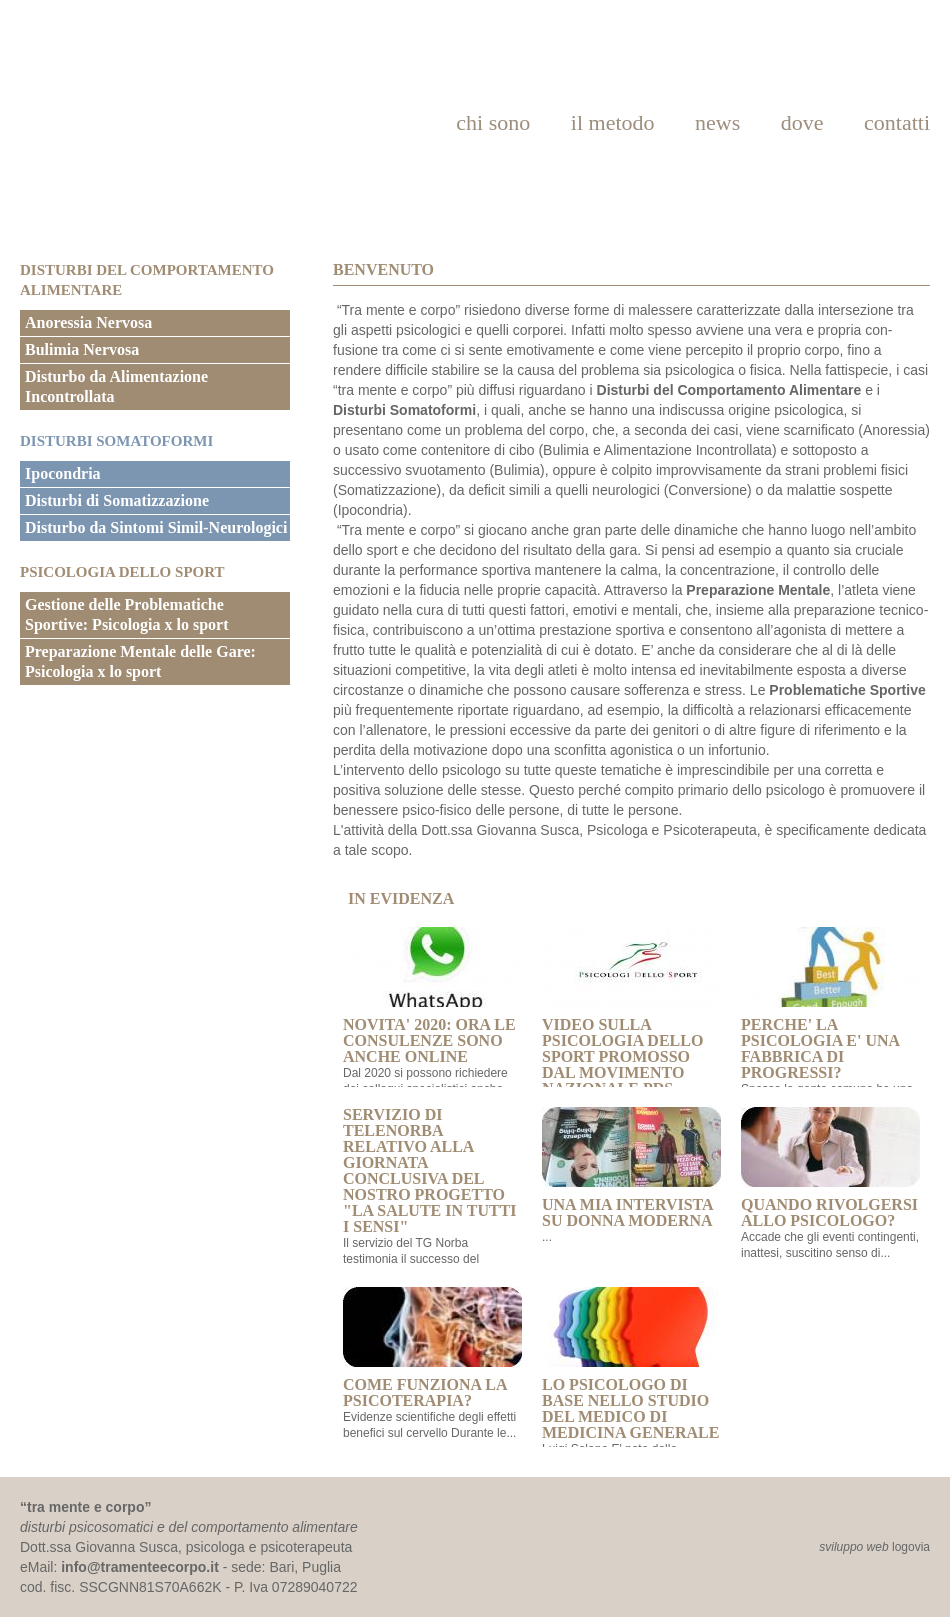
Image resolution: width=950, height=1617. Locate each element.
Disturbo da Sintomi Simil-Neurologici (156, 527)
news (717, 122)
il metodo (613, 122)
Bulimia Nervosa (82, 349)
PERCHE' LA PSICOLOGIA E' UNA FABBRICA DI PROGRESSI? (830, 1004)
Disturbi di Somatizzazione (117, 500)
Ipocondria (63, 473)
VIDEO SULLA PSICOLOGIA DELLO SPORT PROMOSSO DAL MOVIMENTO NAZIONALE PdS (631, 1012)
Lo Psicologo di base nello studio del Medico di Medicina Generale (631, 1364)
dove (802, 122)
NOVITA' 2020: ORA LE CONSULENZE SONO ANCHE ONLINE (432, 996)
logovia (911, 1547)
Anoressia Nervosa (88, 322)
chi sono (493, 122)
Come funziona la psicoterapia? (432, 1348)
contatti (897, 122)
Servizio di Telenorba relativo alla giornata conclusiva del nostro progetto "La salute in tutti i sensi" (430, 1171)
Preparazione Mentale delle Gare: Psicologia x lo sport (140, 661)
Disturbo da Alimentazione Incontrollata (116, 386)
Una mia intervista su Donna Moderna (631, 1168)
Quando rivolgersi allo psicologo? (830, 1168)
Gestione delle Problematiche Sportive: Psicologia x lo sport (127, 614)
